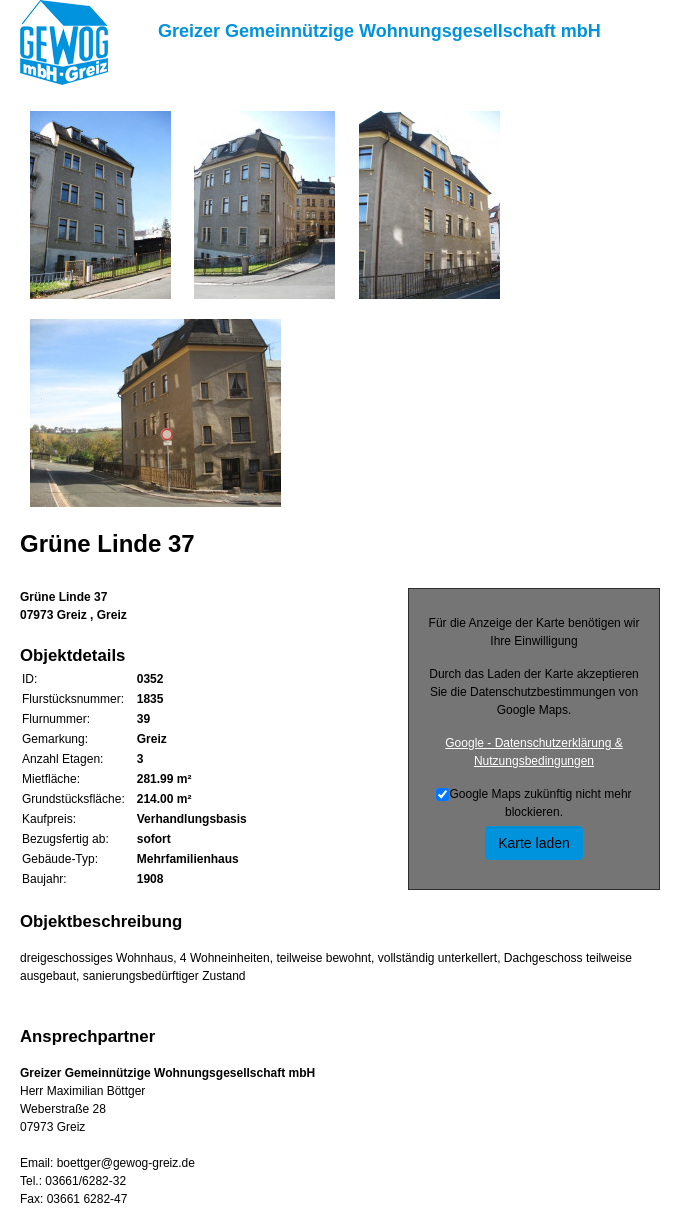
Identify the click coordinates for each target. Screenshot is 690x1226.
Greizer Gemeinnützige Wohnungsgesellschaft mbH (379, 31)
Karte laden (534, 843)
